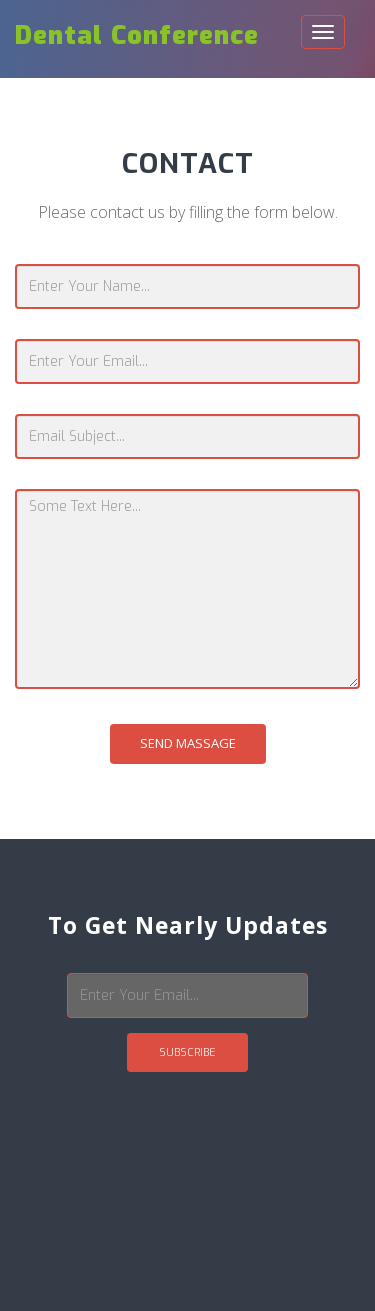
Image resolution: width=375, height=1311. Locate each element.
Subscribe (187, 1052)
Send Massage (188, 743)
